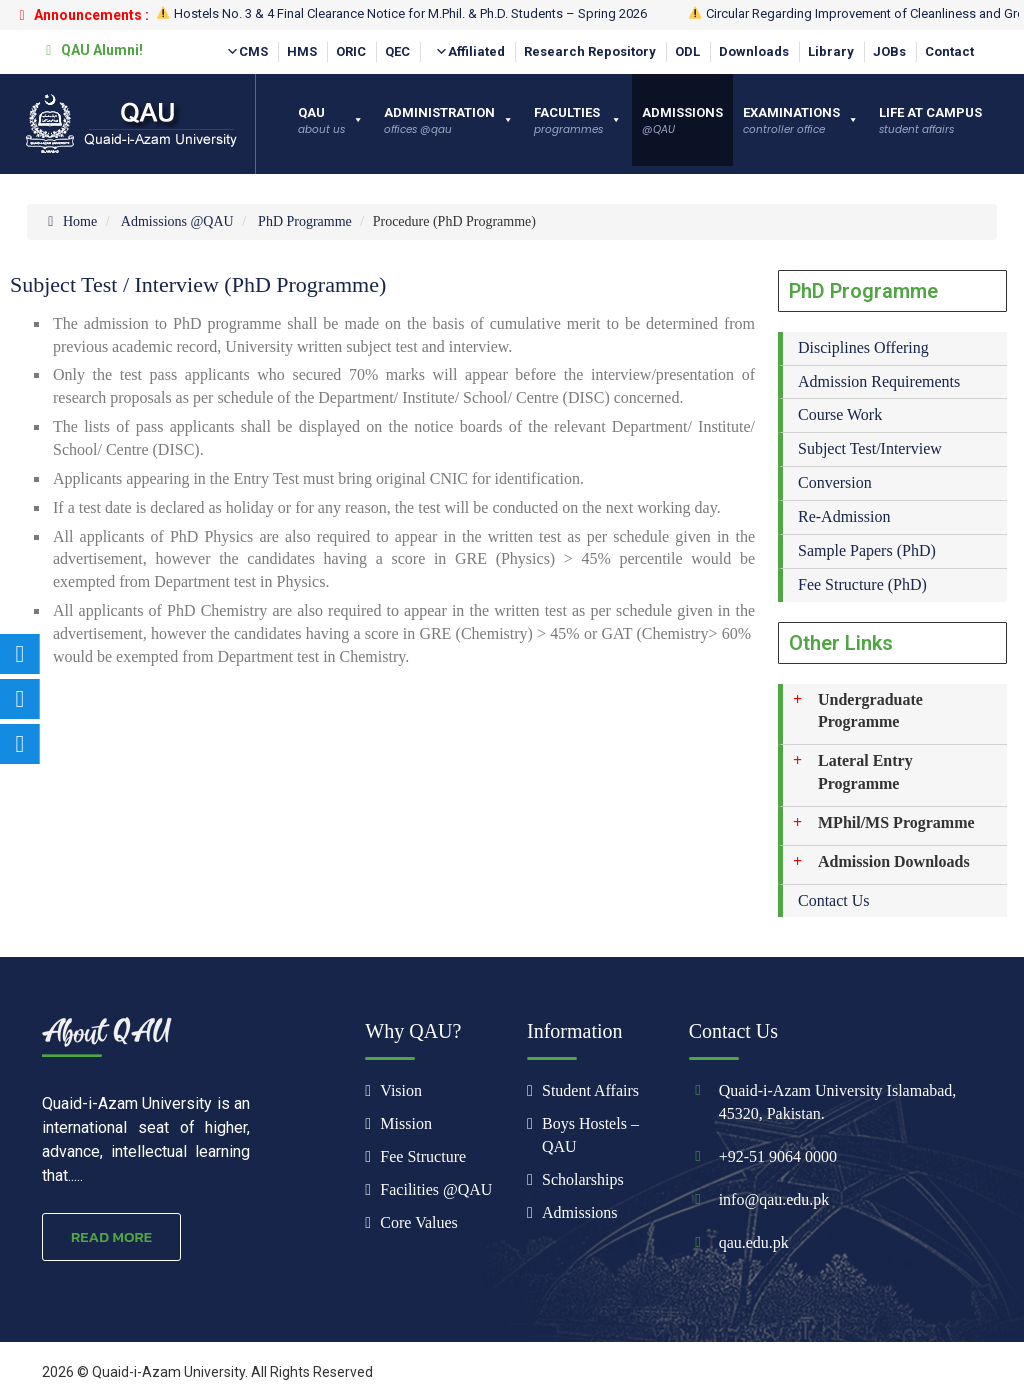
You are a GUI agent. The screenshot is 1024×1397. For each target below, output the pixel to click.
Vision (401, 1090)
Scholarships (583, 1179)
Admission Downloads (894, 861)
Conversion (835, 482)
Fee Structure (423, 1156)
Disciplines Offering (863, 347)
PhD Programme (305, 221)
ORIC (351, 51)
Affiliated (470, 52)
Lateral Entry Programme (865, 772)
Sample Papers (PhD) (867, 550)
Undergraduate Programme (870, 711)
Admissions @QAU (177, 221)
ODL (687, 51)
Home (69, 221)
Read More (111, 1236)
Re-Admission (844, 516)
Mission (406, 1123)
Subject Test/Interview (870, 448)
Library (831, 51)
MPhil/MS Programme (896, 822)
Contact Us (834, 900)
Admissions (580, 1212)
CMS (247, 52)
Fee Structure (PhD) (862, 584)
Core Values (418, 1222)
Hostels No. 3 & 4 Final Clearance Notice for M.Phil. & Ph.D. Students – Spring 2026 (402, 13)
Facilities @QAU (436, 1189)
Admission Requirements (879, 381)
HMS (302, 51)
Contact (949, 51)
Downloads (754, 51)
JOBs (889, 51)
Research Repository (590, 51)
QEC (397, 51)
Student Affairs (590, 1090)
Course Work (840, 414)
